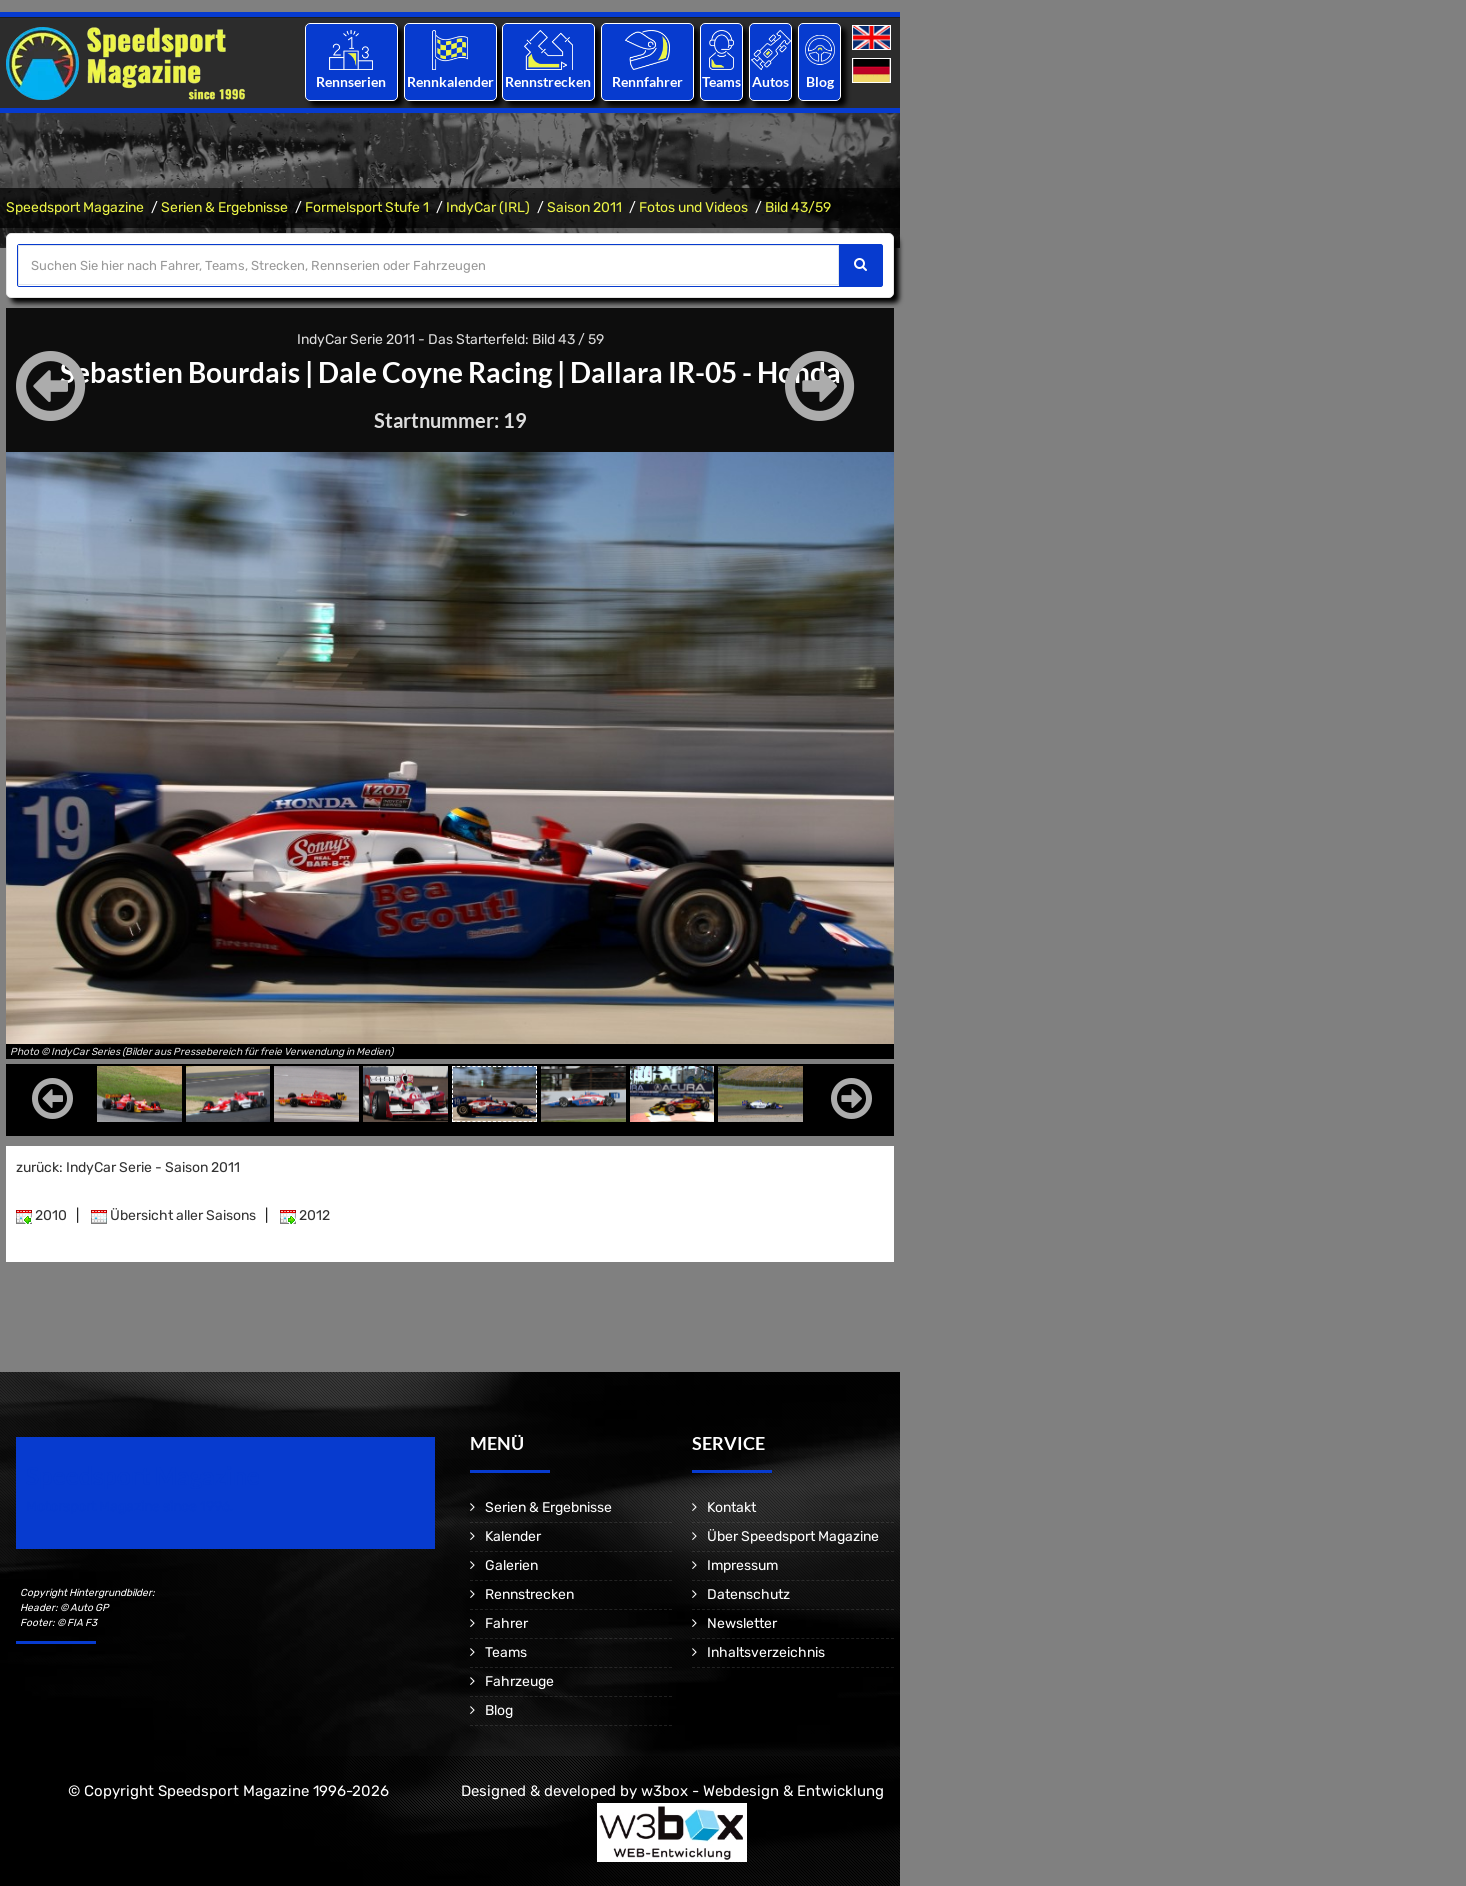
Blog (820, 81)
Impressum (742, 1565)
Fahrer (506, 1623)
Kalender (513, 1536)
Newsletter (742, 1623)
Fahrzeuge (519, 1681)
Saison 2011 (584, 207)
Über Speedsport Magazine (793, 1536)
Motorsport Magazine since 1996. (130, 1506)
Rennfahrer (647, 81)
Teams (721, 81)
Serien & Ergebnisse (224, 207)
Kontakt (731, 1507)
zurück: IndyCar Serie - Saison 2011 (128, 1167)
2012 (305, 1215)
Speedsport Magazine (75, 207)
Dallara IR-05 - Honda (705, 372)
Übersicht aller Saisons (173, 1215)
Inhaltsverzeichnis (766, 1652)
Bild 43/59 (798, 207)
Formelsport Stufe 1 (367, 207)
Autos (770, 81)
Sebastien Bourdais (180, 372)
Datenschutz (748, 1594)
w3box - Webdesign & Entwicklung (762, 1791)
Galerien (511, 1565)
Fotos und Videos (693, 207)
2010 (41, 1215)
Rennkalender (449, 81)
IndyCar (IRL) (488, 207)
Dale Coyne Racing (435, 372)
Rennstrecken (549, 81)
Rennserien (351, 81)
